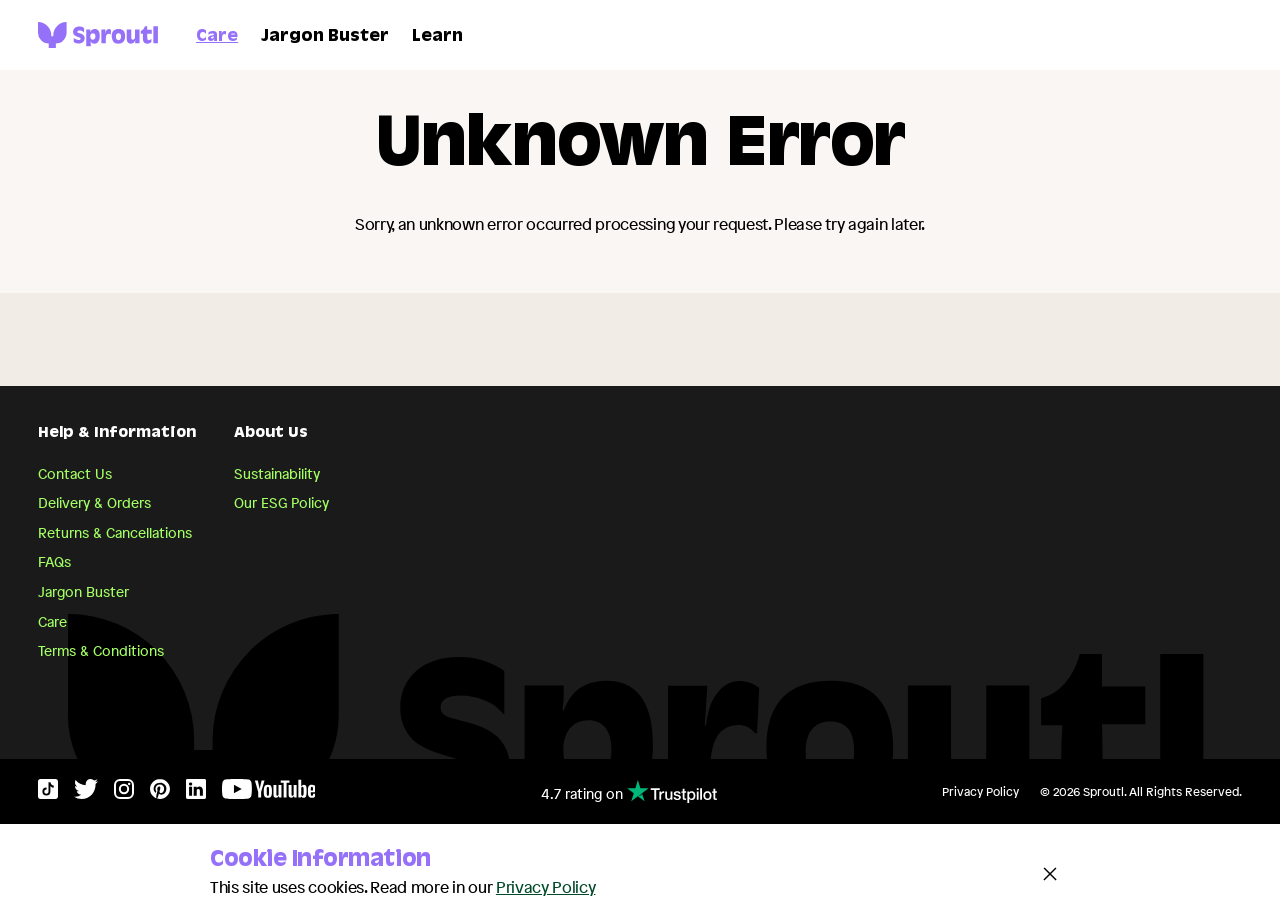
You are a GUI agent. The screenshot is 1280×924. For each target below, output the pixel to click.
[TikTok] (48, 793)
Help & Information (117, 434)
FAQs (54, 561)
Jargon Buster (325, 37)
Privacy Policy (980, 792)
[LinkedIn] (196, 793)
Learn (437, 37)
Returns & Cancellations (115, 532)
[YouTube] (269, 793)
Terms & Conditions (101, 650)
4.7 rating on (629, 791)
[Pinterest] (160, 793)
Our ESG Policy (281, 502)
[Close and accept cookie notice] (1050, 874)
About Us (271, 434)
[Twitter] (86, 793)
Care (217, 37)
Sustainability (277, 473)
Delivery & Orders (94, 502)
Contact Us (75, 473)
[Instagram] (124, 793)
